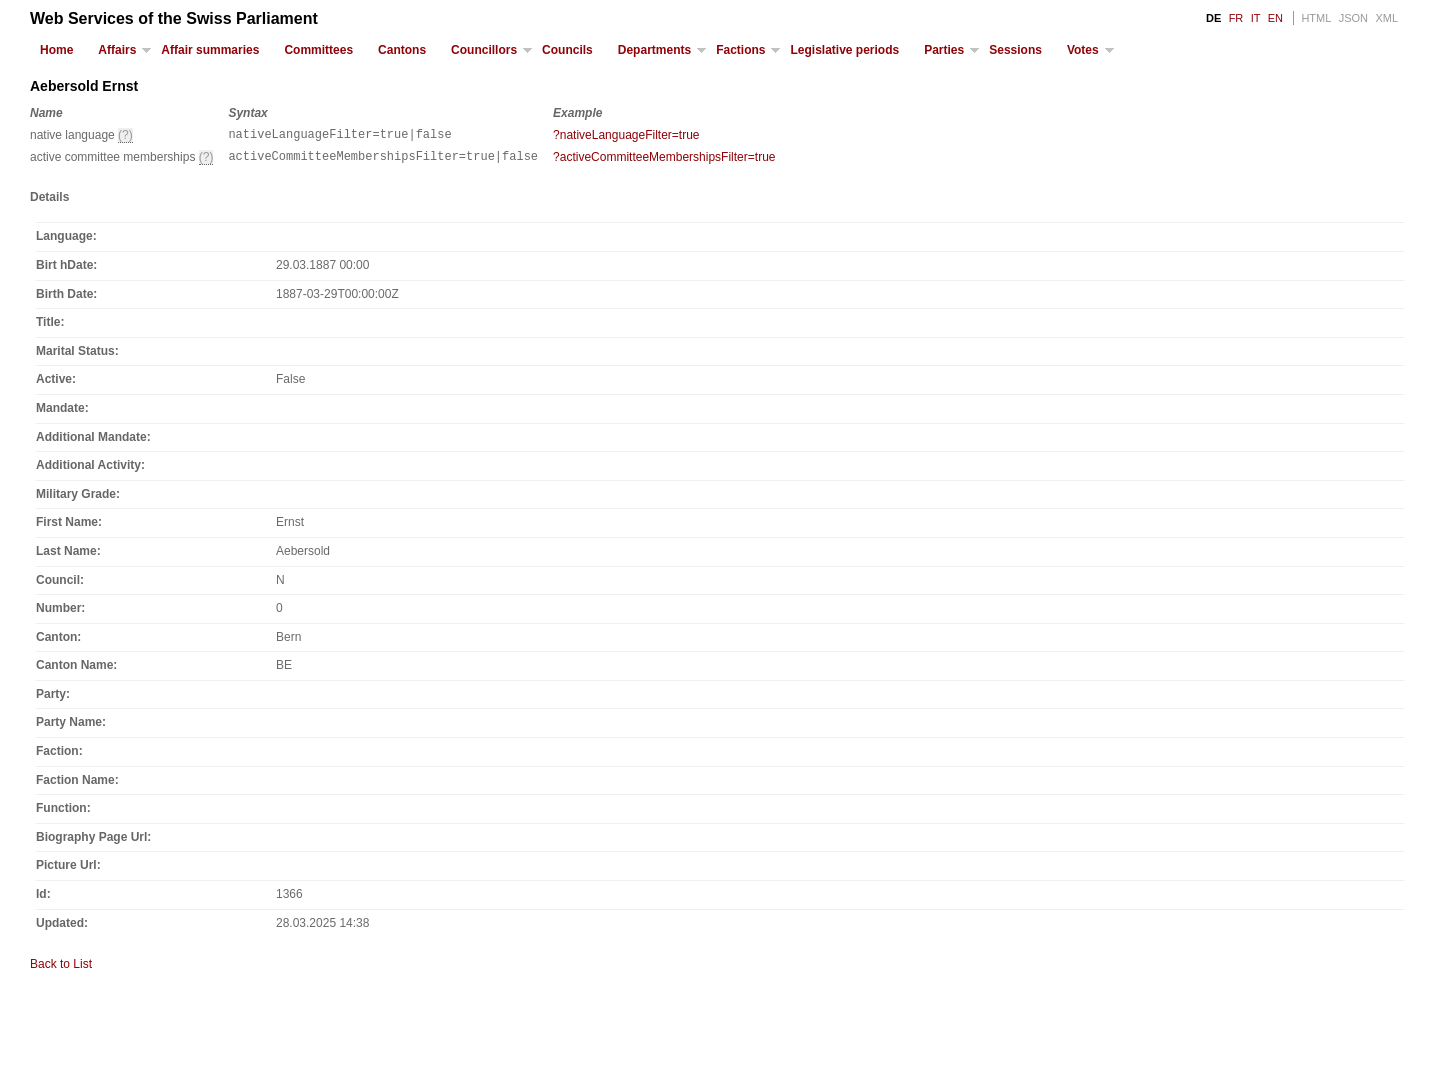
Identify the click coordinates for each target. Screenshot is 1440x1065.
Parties (944, 50)
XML (1386, 18)
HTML (1316, 18)
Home (56, 50)
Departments (654, 50)
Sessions (1015, 50)
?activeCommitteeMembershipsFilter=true (664, 160)
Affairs (117, 50)
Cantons (402, 50)
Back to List (61, 970)
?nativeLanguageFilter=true (626, 135)
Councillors (484, 50)
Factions (740, 50)
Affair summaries (210, 50)
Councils (567, 50)
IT (1256, 18)
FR (1236, 18)
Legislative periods (844, 50)
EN (1275, 18)
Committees (318, 50)
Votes (1083, 50)
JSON (1353, 18)
